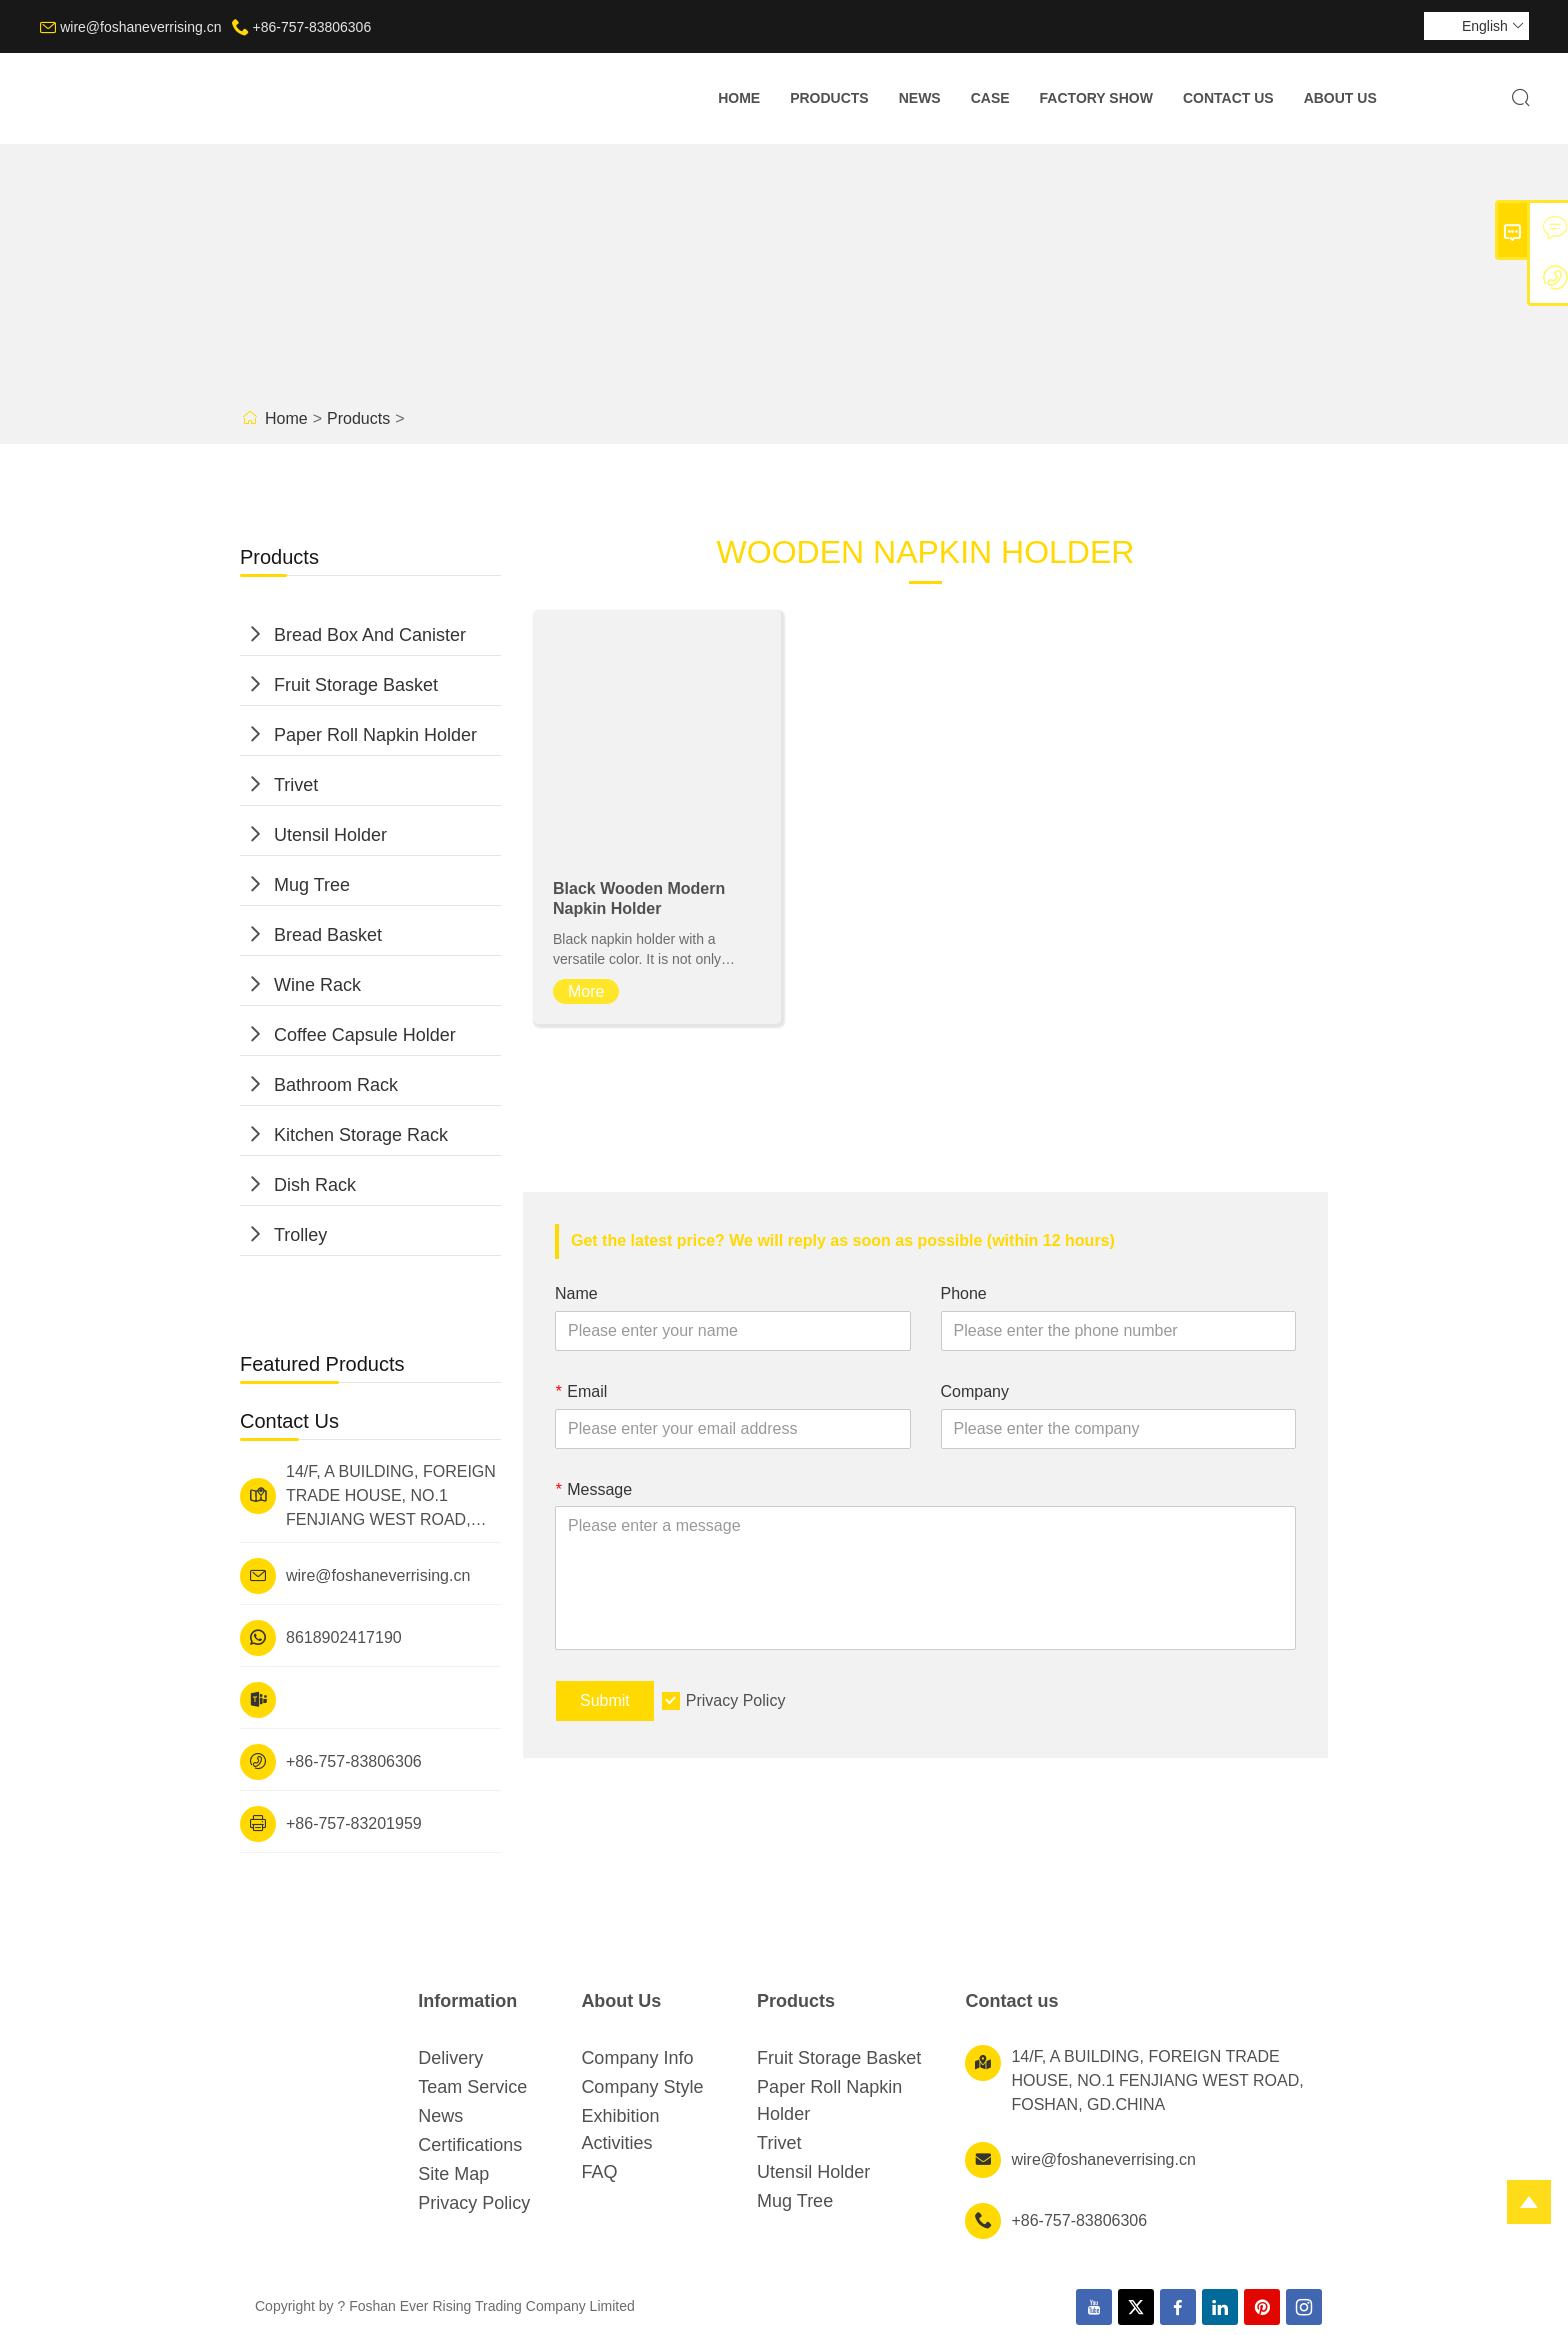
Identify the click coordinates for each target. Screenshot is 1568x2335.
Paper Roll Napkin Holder (375, 735)
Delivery (450, 2058)
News (920, 98)
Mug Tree (312, 885)
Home (739, 98)
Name (576, 1293)
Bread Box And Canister (370, 635)
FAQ (599, 2172)
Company (975, 1391)
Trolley (300, 1235)
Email (581, 1391)
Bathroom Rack (336, 1085)
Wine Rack (317, 985)
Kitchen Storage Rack (361, 1135)
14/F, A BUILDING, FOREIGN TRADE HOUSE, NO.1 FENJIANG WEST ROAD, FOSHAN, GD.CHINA (391, 1497)
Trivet (296, 785)
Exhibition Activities (620, 2129)
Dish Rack (315, 1185)
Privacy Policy (736, 1700)
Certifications (470, 2145)
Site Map (453, 2174)
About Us (1340, 98)
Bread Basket (328, 935)
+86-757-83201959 (354, 1823)
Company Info (637, 2058)
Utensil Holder (330, 835)
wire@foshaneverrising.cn (140, 27)
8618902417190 (344, 1637)
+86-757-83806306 (311, 27)
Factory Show (1096, 98)
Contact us (1011, 2001)
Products (829, 98)
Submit (605, 1700)
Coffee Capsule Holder (365, 1035)
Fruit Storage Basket (356, 685)
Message (593, 1489)
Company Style (642, 2087)
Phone (964, 1293)
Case (990, 98)
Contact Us (1228, 98)
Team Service (472, 2087)
